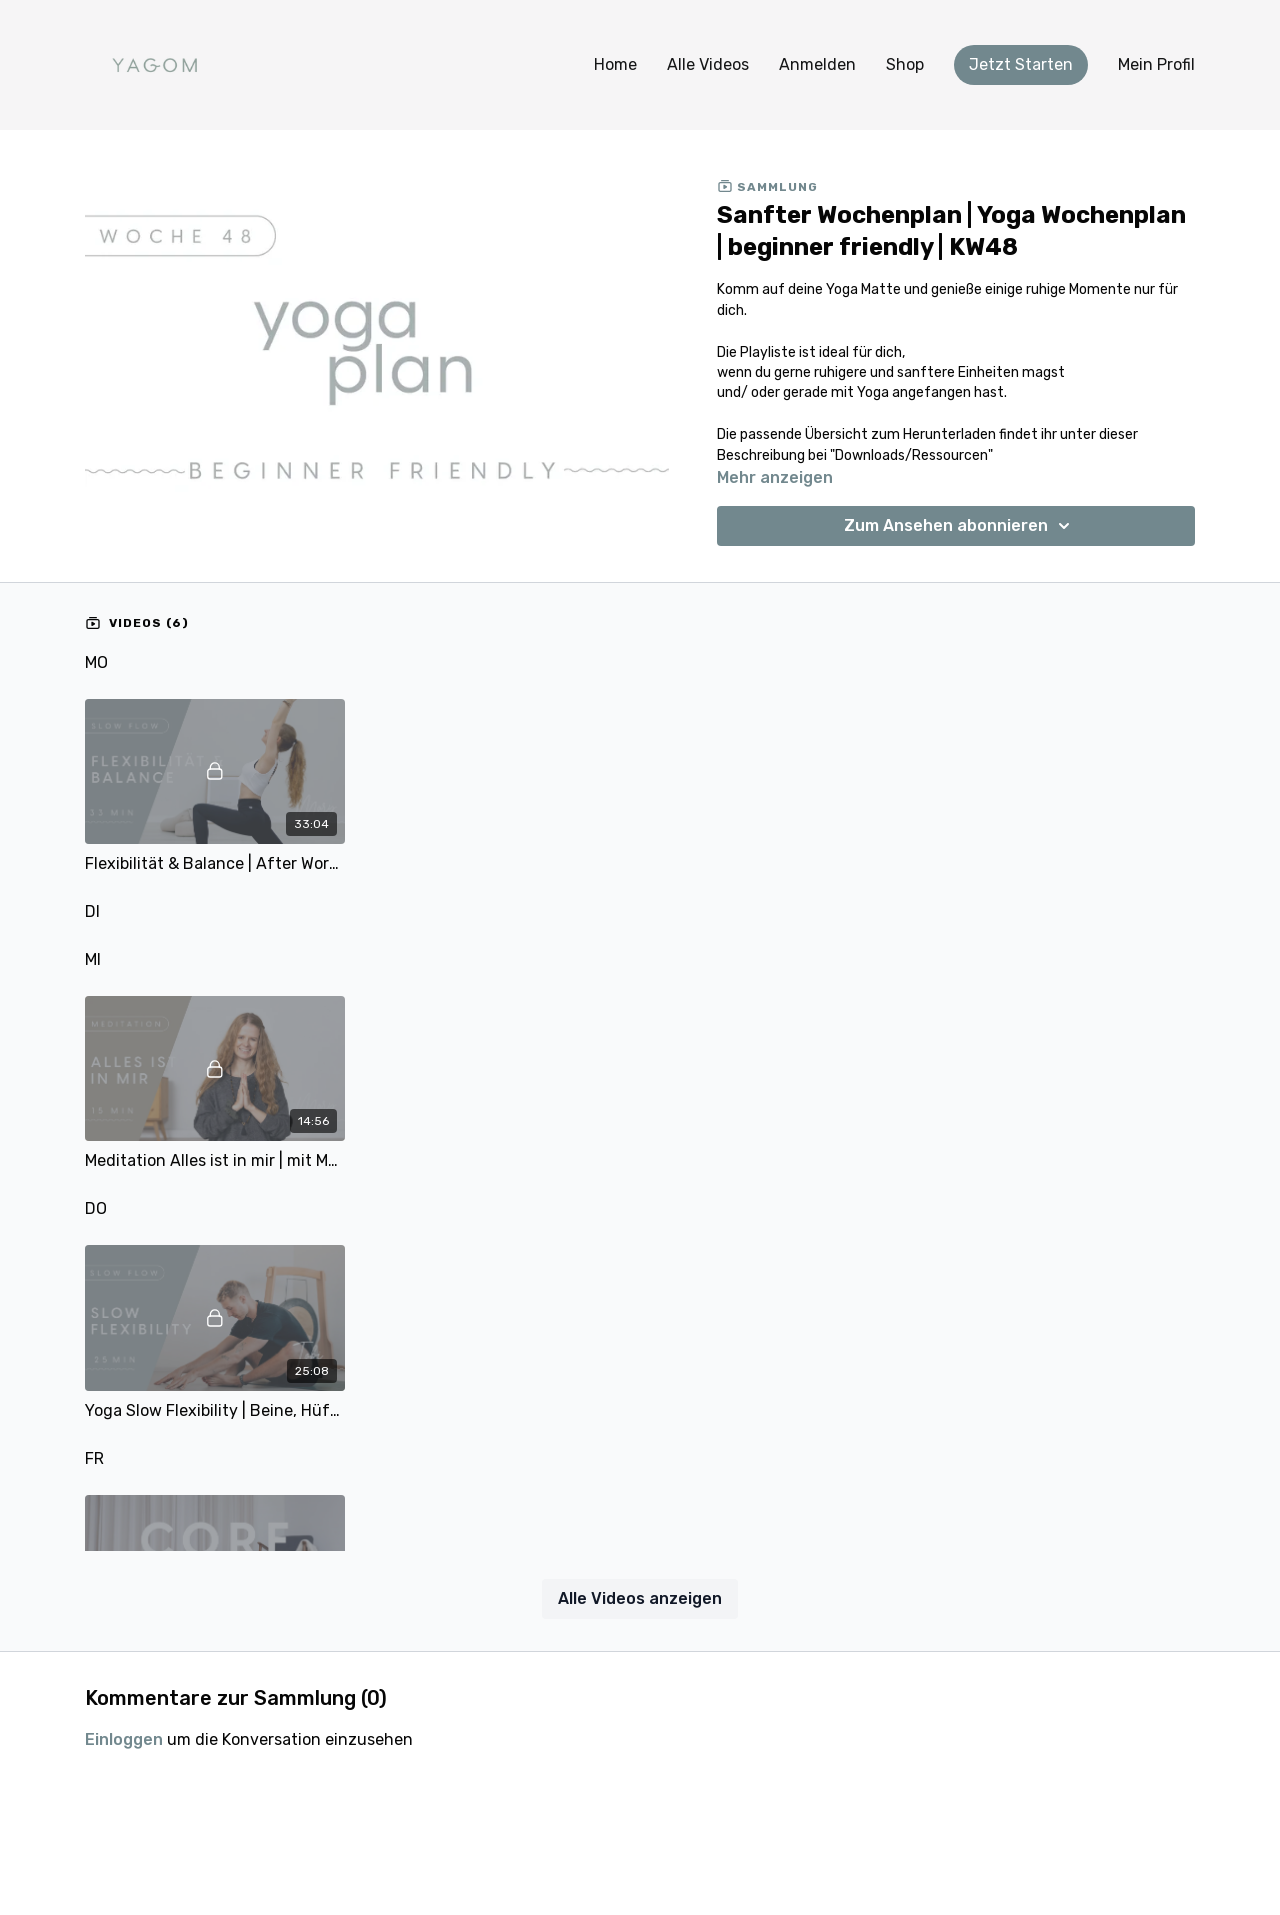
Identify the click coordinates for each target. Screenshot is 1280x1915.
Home (615, 64)
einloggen (124, 1739)
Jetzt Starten (1021, 64)
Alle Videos (708, 64)
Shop (905, 64)
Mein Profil (1156, 64)
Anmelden (817, 64)
